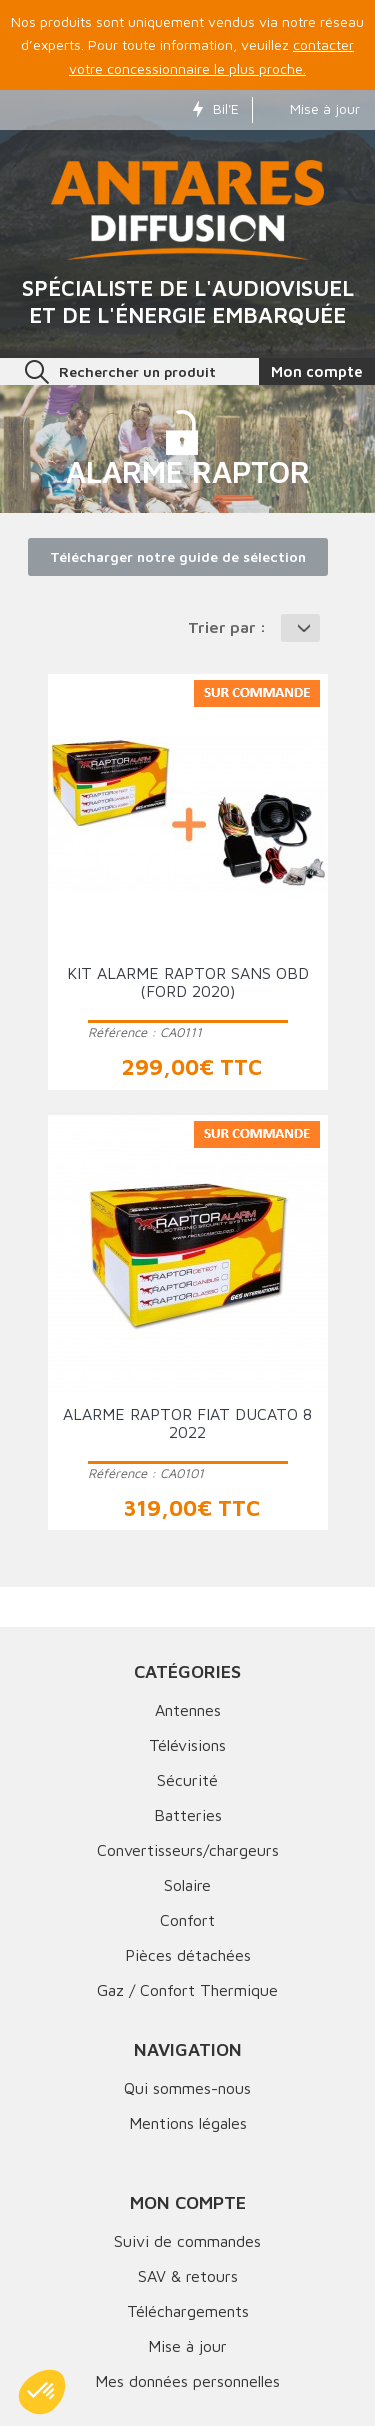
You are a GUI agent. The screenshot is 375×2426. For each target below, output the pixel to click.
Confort (187, 1920)
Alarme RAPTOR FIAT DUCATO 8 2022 (187, 1423)
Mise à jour (312, 108)
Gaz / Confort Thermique (187, 1990)
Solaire (187, 1885)
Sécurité (187, 1780)
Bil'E (216, 108)
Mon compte (188, 2202)
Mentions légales (188, 2123)
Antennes (188, 1710)
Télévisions (187, 1745)
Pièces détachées (188, 1955)
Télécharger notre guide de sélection (178, 556)
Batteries (188, 1815)
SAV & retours (188, 2276)
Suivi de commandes (187, 2241)
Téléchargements (188, 2311)
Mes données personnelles (187, 2381)
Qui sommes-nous (187, 2088)
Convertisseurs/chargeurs (188, 1850)
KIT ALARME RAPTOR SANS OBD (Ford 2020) (188, 982)
